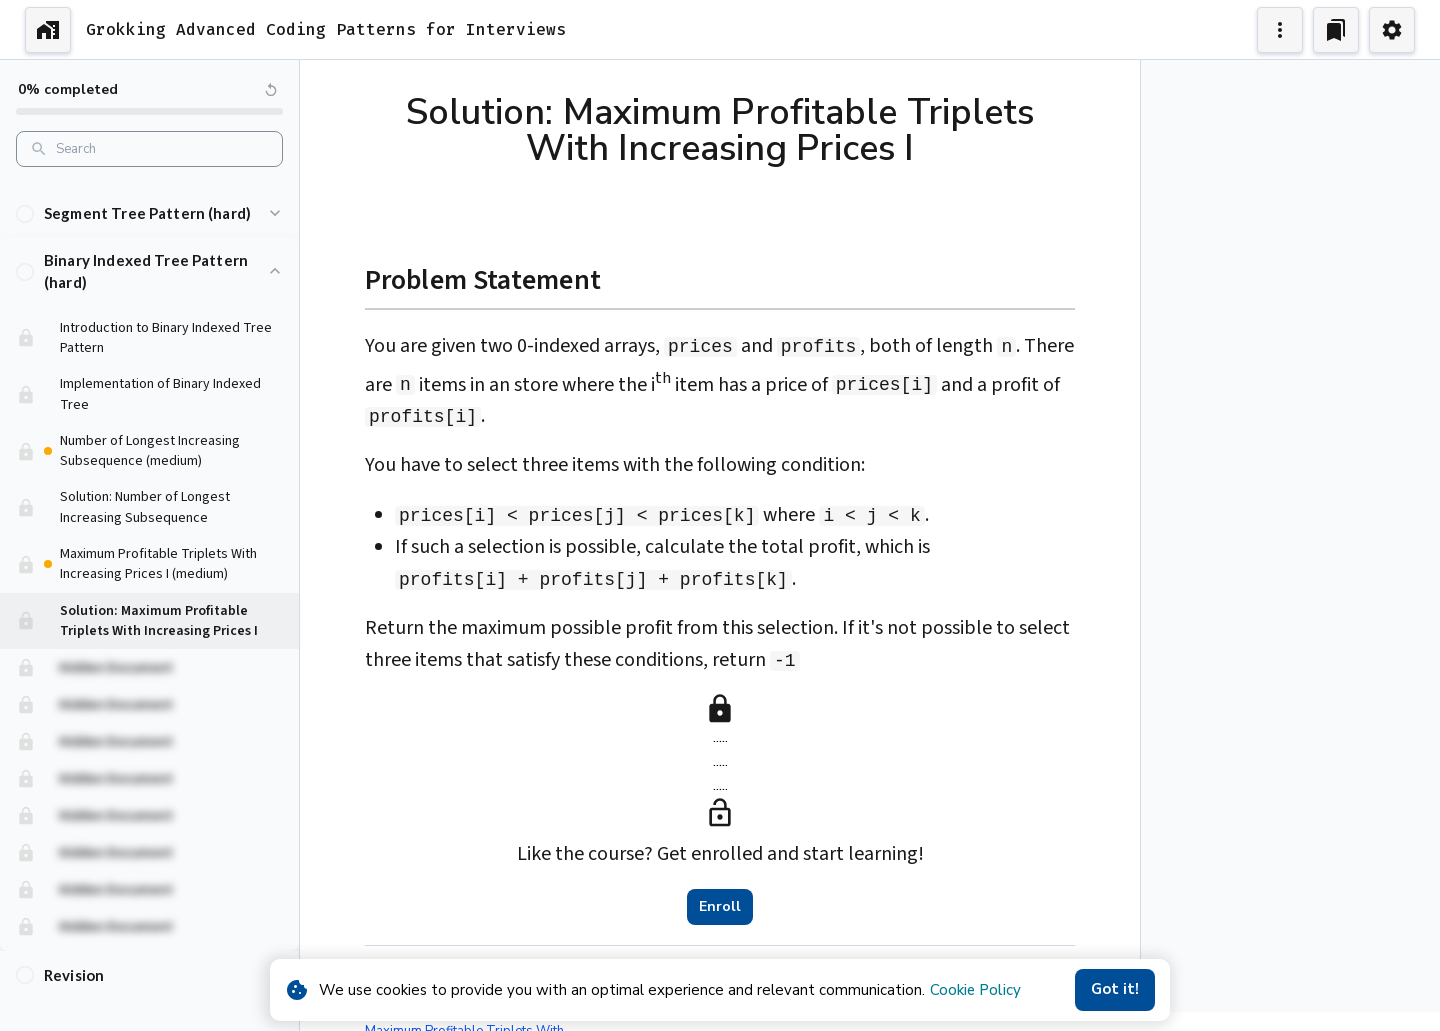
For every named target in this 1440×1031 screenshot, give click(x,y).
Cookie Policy (975, 990)
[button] (149, 194)
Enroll (720, 907)
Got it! (1115, 990)
